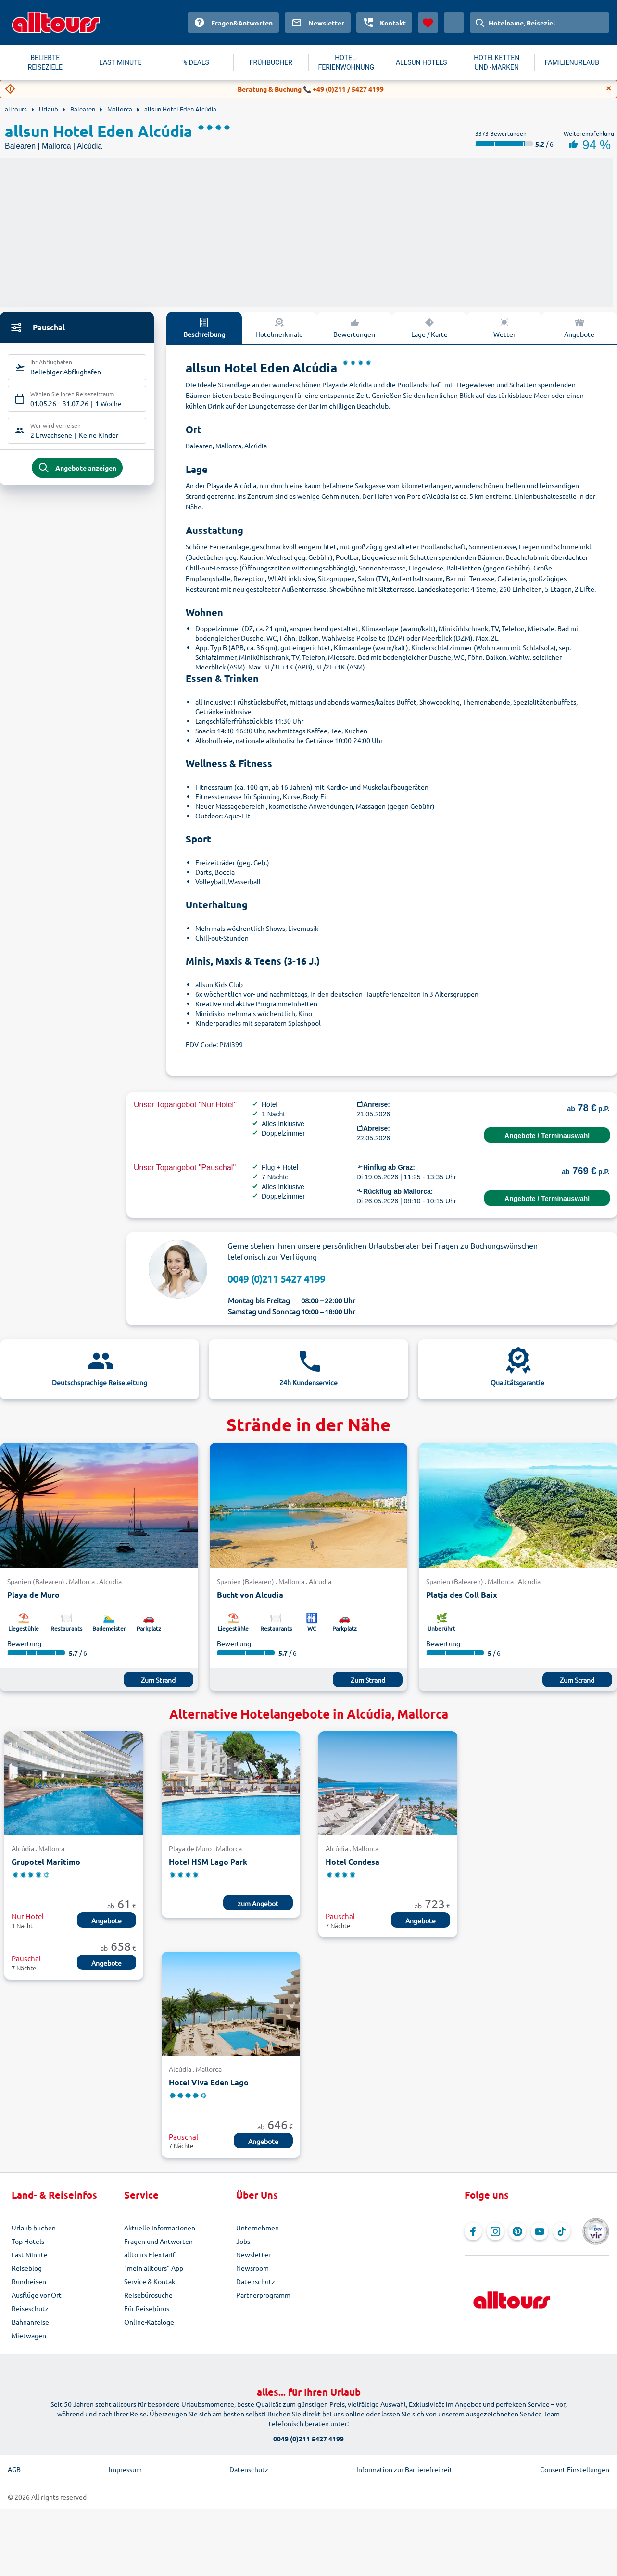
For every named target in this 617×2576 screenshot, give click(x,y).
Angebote (579, 327)
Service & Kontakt (151, 2281)
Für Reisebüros (146, 2308)
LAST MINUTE (120, 62)
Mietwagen (29, 2335)
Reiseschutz (30, 2308)
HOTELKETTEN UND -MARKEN (496, 62)
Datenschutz (255, 2281)
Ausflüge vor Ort (37, 2295)
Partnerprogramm (263, 2295)
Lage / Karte (429, 327)
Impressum (125, 2469)
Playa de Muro (33, 1594)
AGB (14, 2469)
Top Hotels (28, 2241)
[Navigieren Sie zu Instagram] (495, 2231)
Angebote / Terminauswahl (547, 1135)
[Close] (609, 88)
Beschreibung (204, 327)
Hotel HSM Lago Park (208, 1862)
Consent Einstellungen (574, 2469)
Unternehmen (257, 2227)
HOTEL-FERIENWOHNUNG (346, 62)
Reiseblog (27, 2268)
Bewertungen (354, 327)
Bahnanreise (30, 2321)
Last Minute (30, 2254)
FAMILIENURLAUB (572, 62)
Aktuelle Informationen (159, 2227)
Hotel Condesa (352, 1862)
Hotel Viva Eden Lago (209, 2082)
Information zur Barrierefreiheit (404, 2469)
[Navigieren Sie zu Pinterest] (517, 2231)
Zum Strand (158, 1679)
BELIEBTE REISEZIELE (45, 62)
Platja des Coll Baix (461, 1594)
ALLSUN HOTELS (421, 62)
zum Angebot (258, 1903)
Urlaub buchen (34, 2227)
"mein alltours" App (153, 2268)
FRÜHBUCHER (271, 62)
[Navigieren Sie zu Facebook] (473, 2231)
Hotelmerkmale (279, 327)
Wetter (504, 327)
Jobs (243, 2241)
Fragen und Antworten (158, 2241)
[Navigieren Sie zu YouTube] (539, 2231)
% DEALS (195, 62)
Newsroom (252, 2268)
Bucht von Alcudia (250, 1594)
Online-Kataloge (149, 2321)
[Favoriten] (428, 22)
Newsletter (253, 2254)
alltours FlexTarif (149, 2254)
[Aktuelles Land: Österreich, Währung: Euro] (454, 22)
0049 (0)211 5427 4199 (276, 1279)
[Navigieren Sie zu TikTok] (561, 2231)
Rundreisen (29, 2281)
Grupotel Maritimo (46, 1862)
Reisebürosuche (148, 2295)
